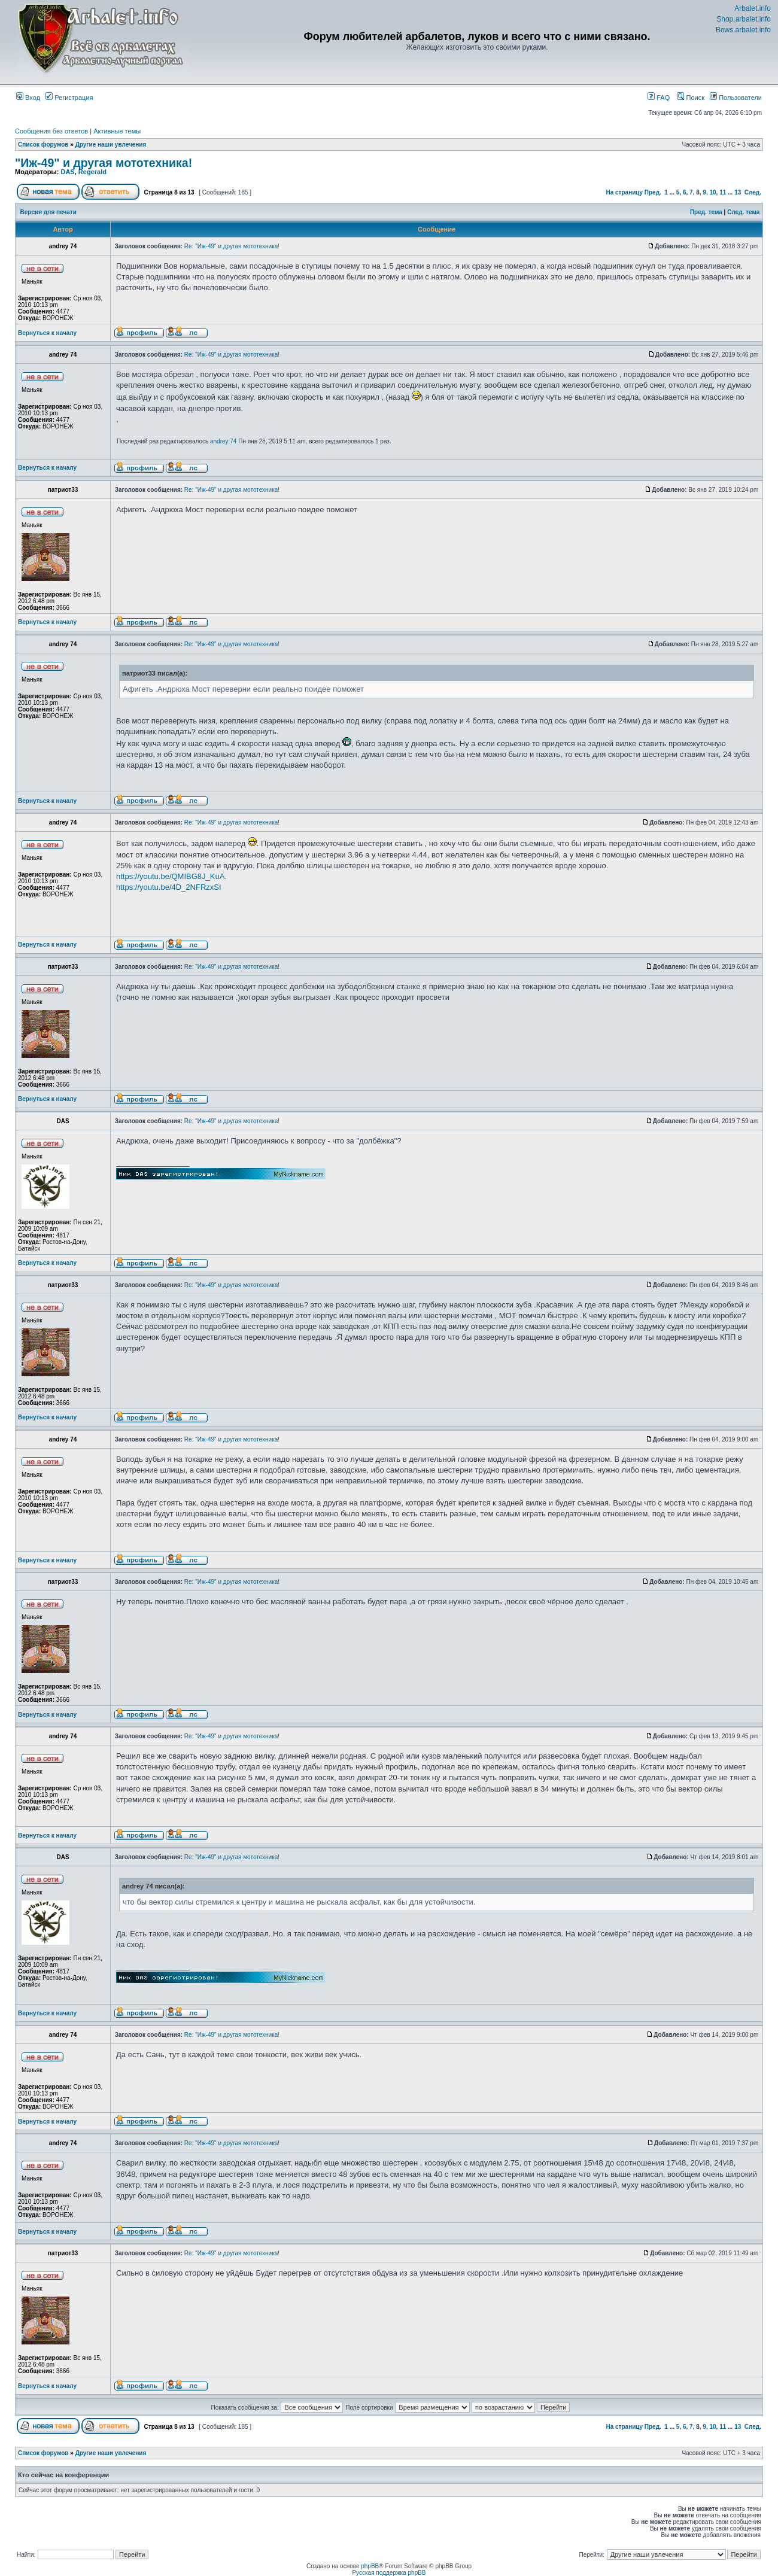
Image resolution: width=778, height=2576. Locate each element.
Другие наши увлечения (111, 144)
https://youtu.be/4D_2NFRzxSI (168, 887)
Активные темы (117, 131)
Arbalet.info (752, 8)
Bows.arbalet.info (743, 30)
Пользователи (736, 97)
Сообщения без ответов (51, 131)
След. (752, 192)
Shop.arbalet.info (743, 19)
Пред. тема (706, 212)
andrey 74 (223, 441)
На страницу (624, 192)
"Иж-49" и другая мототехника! (103, 162)
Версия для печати (48, 212)
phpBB (370, 2566)
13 (737, 192)
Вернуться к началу (47, 333)
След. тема (743, 212)
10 (712, 192)
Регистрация (69, 97)
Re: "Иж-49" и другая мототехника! (231, 246)
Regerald (92, 171)
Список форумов (43, 144)
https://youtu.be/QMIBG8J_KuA (170, 876)
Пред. (653, 192)
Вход (28, 97)
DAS (67, 171)
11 (722, 192)
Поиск (690, 97)
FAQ (659, 97)
